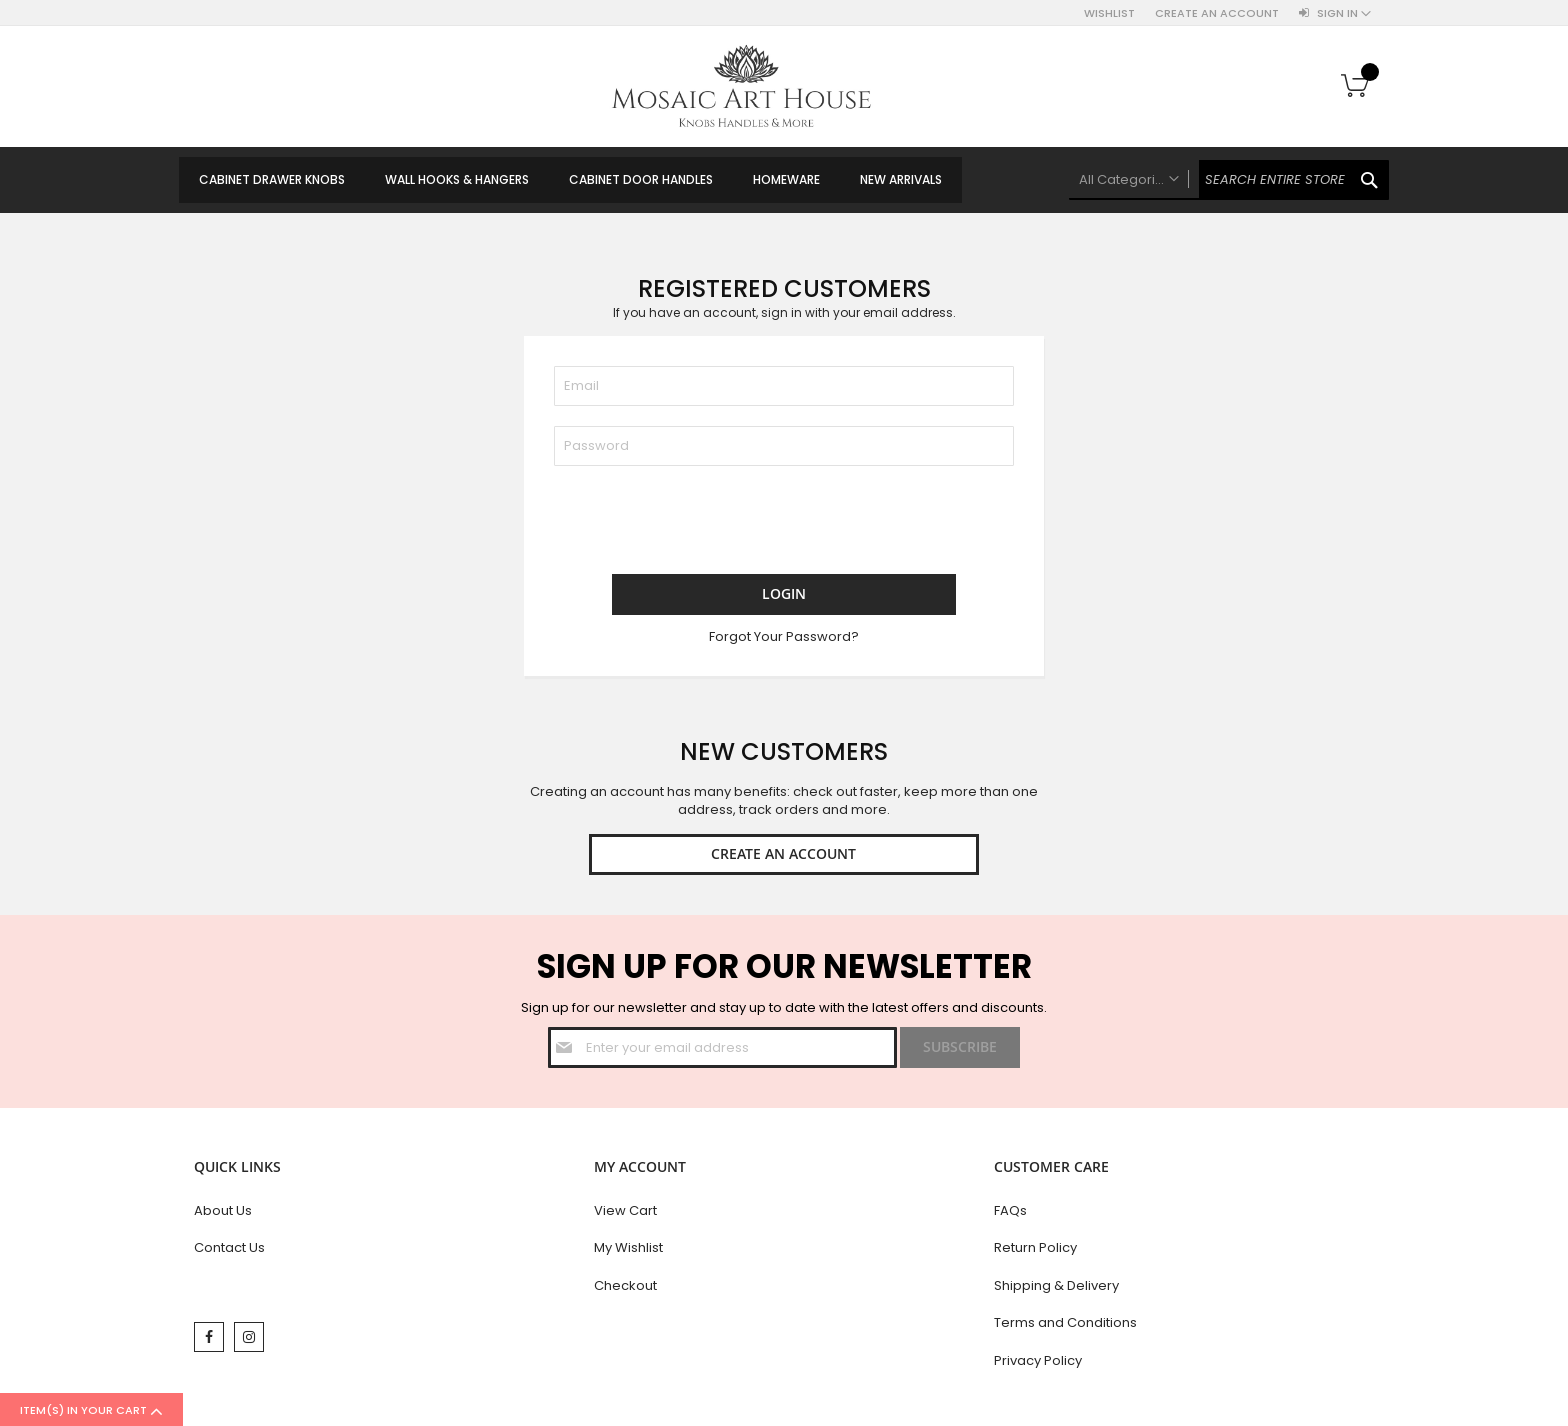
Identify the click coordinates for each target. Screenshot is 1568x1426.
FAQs (1010, 1213)
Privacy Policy (1038, 1363)
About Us (223, 1213)
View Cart (625, 1213)
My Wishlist (628, 1251)
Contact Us (229, 1251)
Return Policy (1035, 1251)
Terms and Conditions (1065, 1326)
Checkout (625, 1288)
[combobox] (1229, 180)
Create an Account (1217, 13)
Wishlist (1109, 13)
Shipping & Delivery (1056, 1288)
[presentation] (706, 525)
